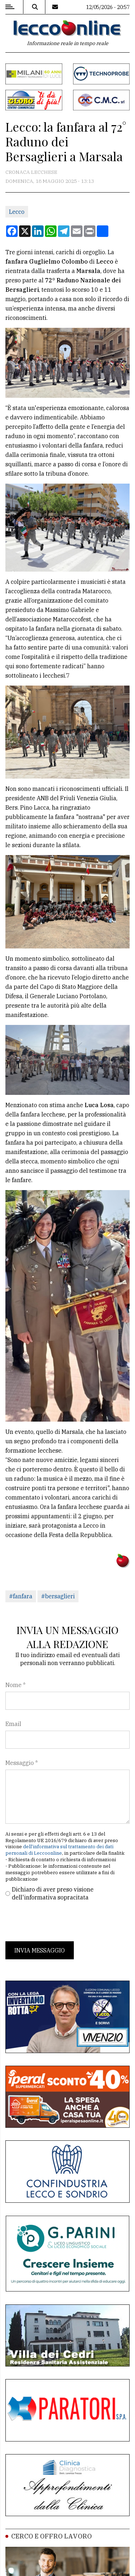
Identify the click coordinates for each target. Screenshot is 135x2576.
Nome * (15, 1684)
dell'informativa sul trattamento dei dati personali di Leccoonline (59, 1850)
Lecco (16, 211)
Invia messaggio (39, 1950)
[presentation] (60, 1921)
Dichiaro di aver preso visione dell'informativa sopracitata (53, 1893)
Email (13, 1723)
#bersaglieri (58, 1596)
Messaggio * (21, 1762)
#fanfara (20, 1596)
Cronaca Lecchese (31, 172)
